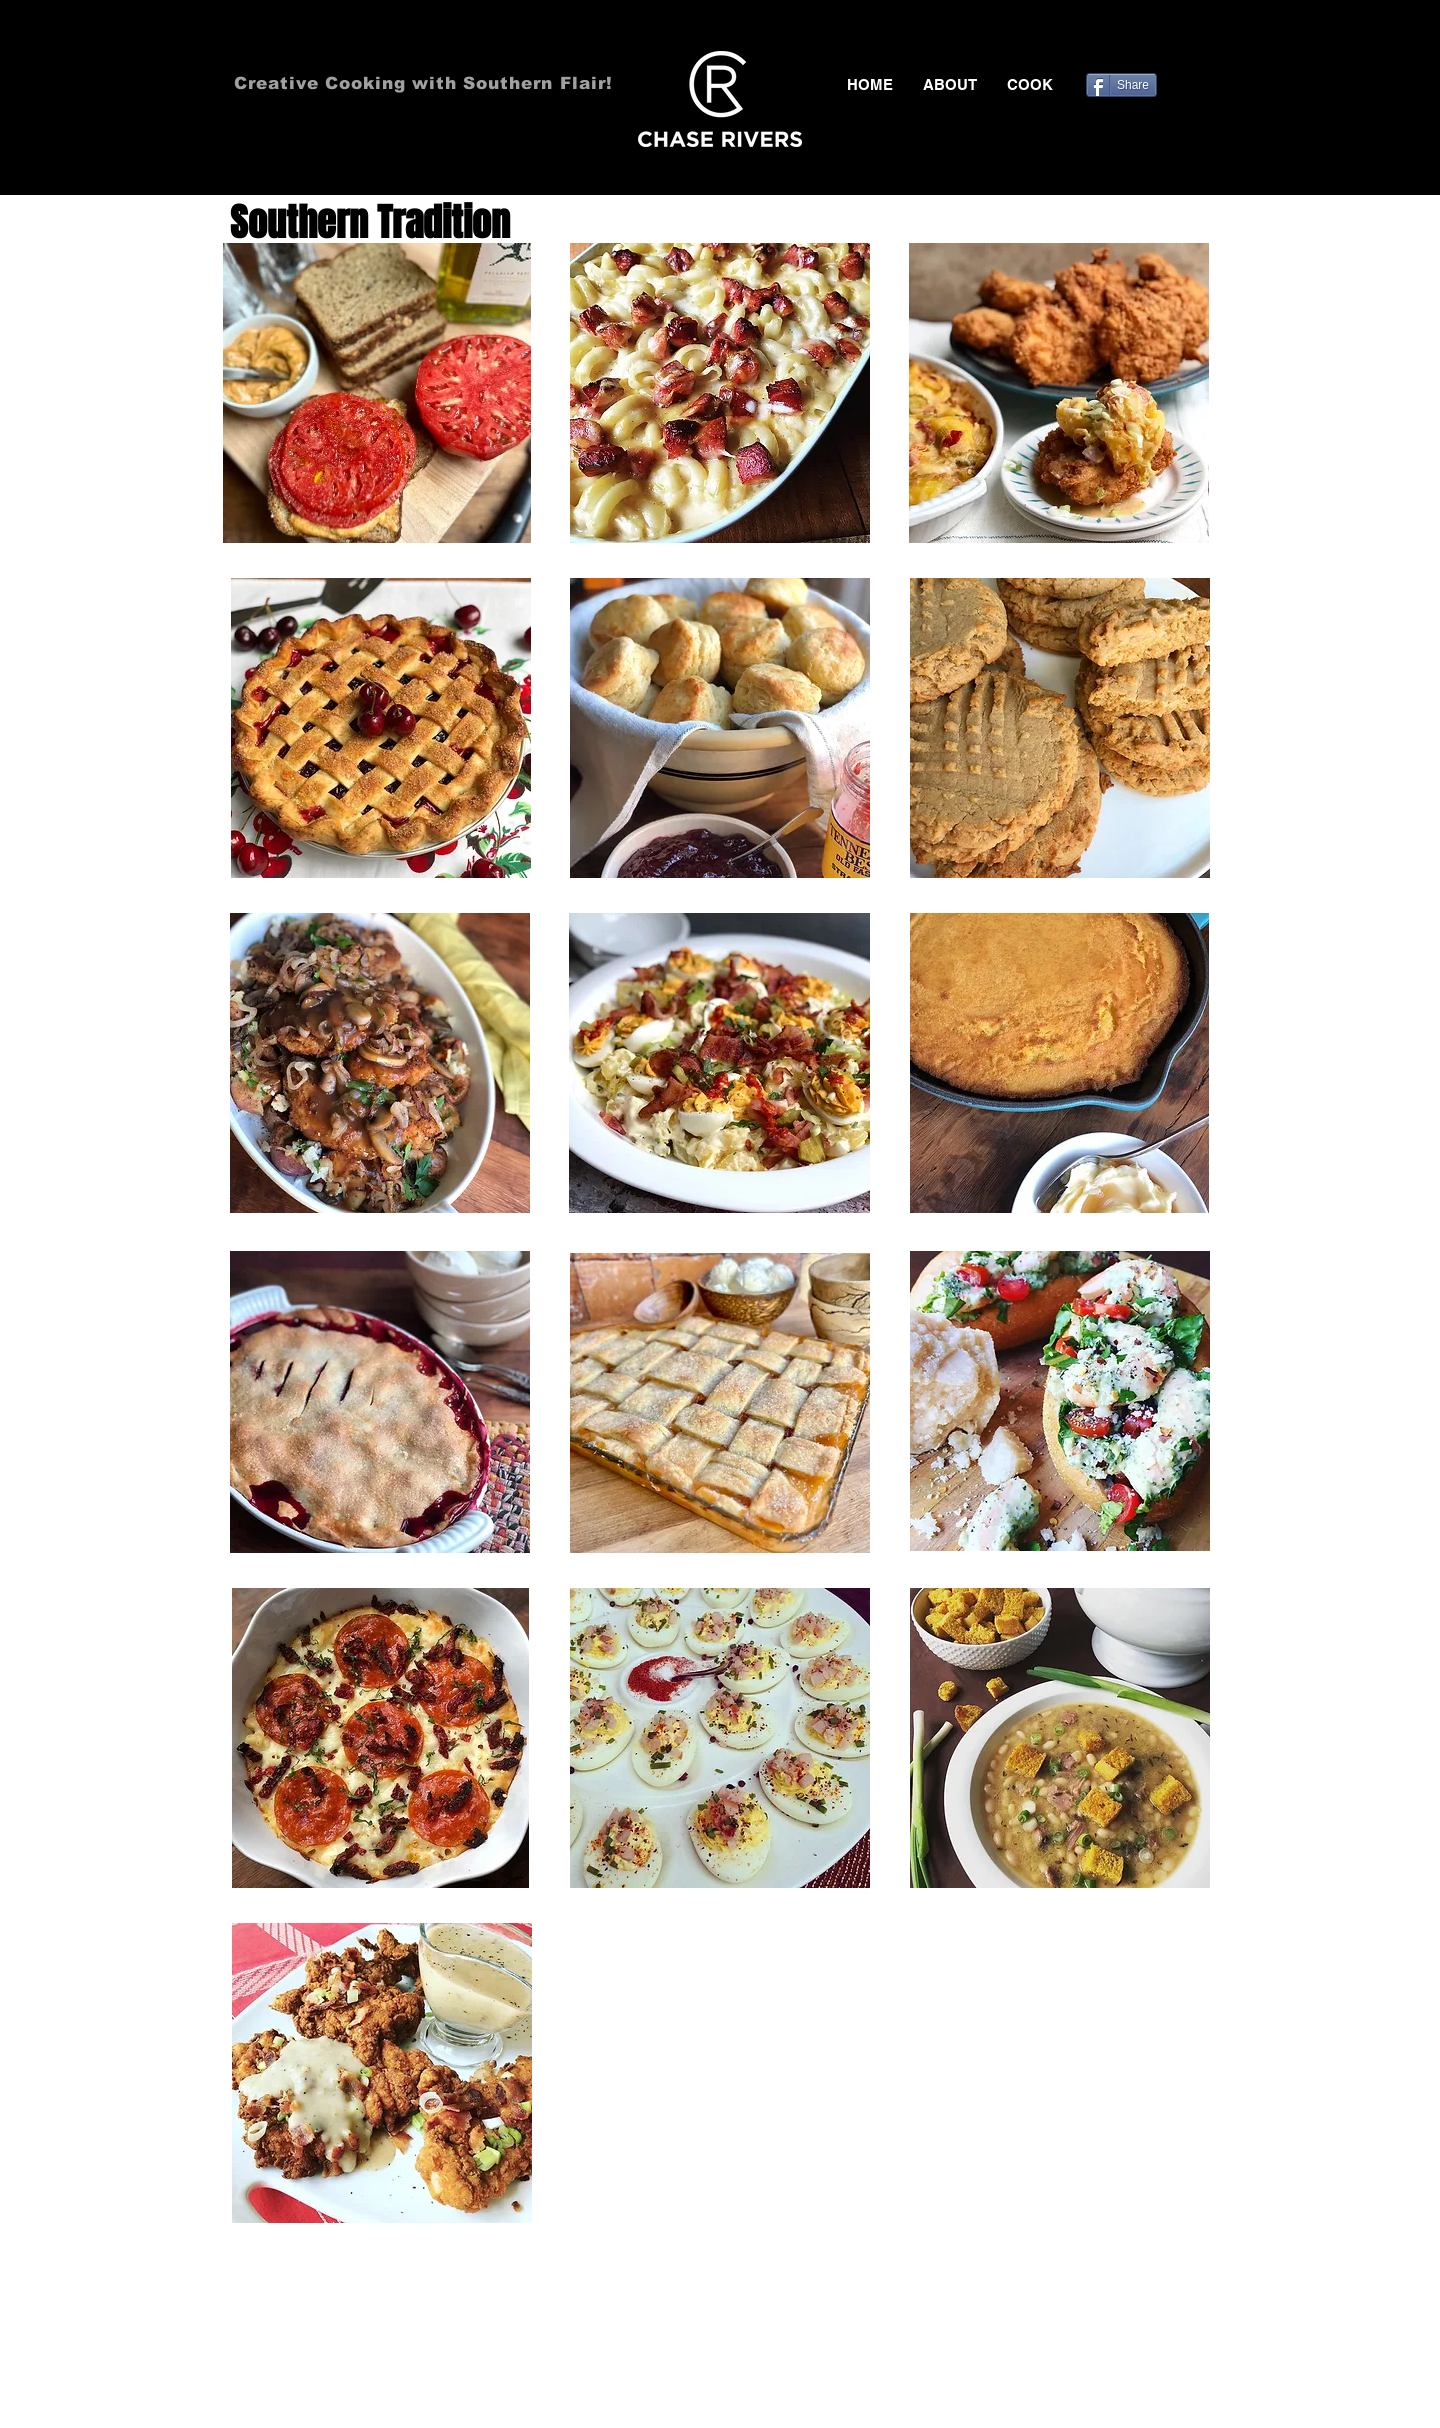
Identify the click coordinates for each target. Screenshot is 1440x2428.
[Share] (1121, 85)
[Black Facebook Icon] (1111, 40)
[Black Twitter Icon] (1140, 40)
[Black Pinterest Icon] (1169, 40)
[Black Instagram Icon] (1198, 40)
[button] (1030, 85)
